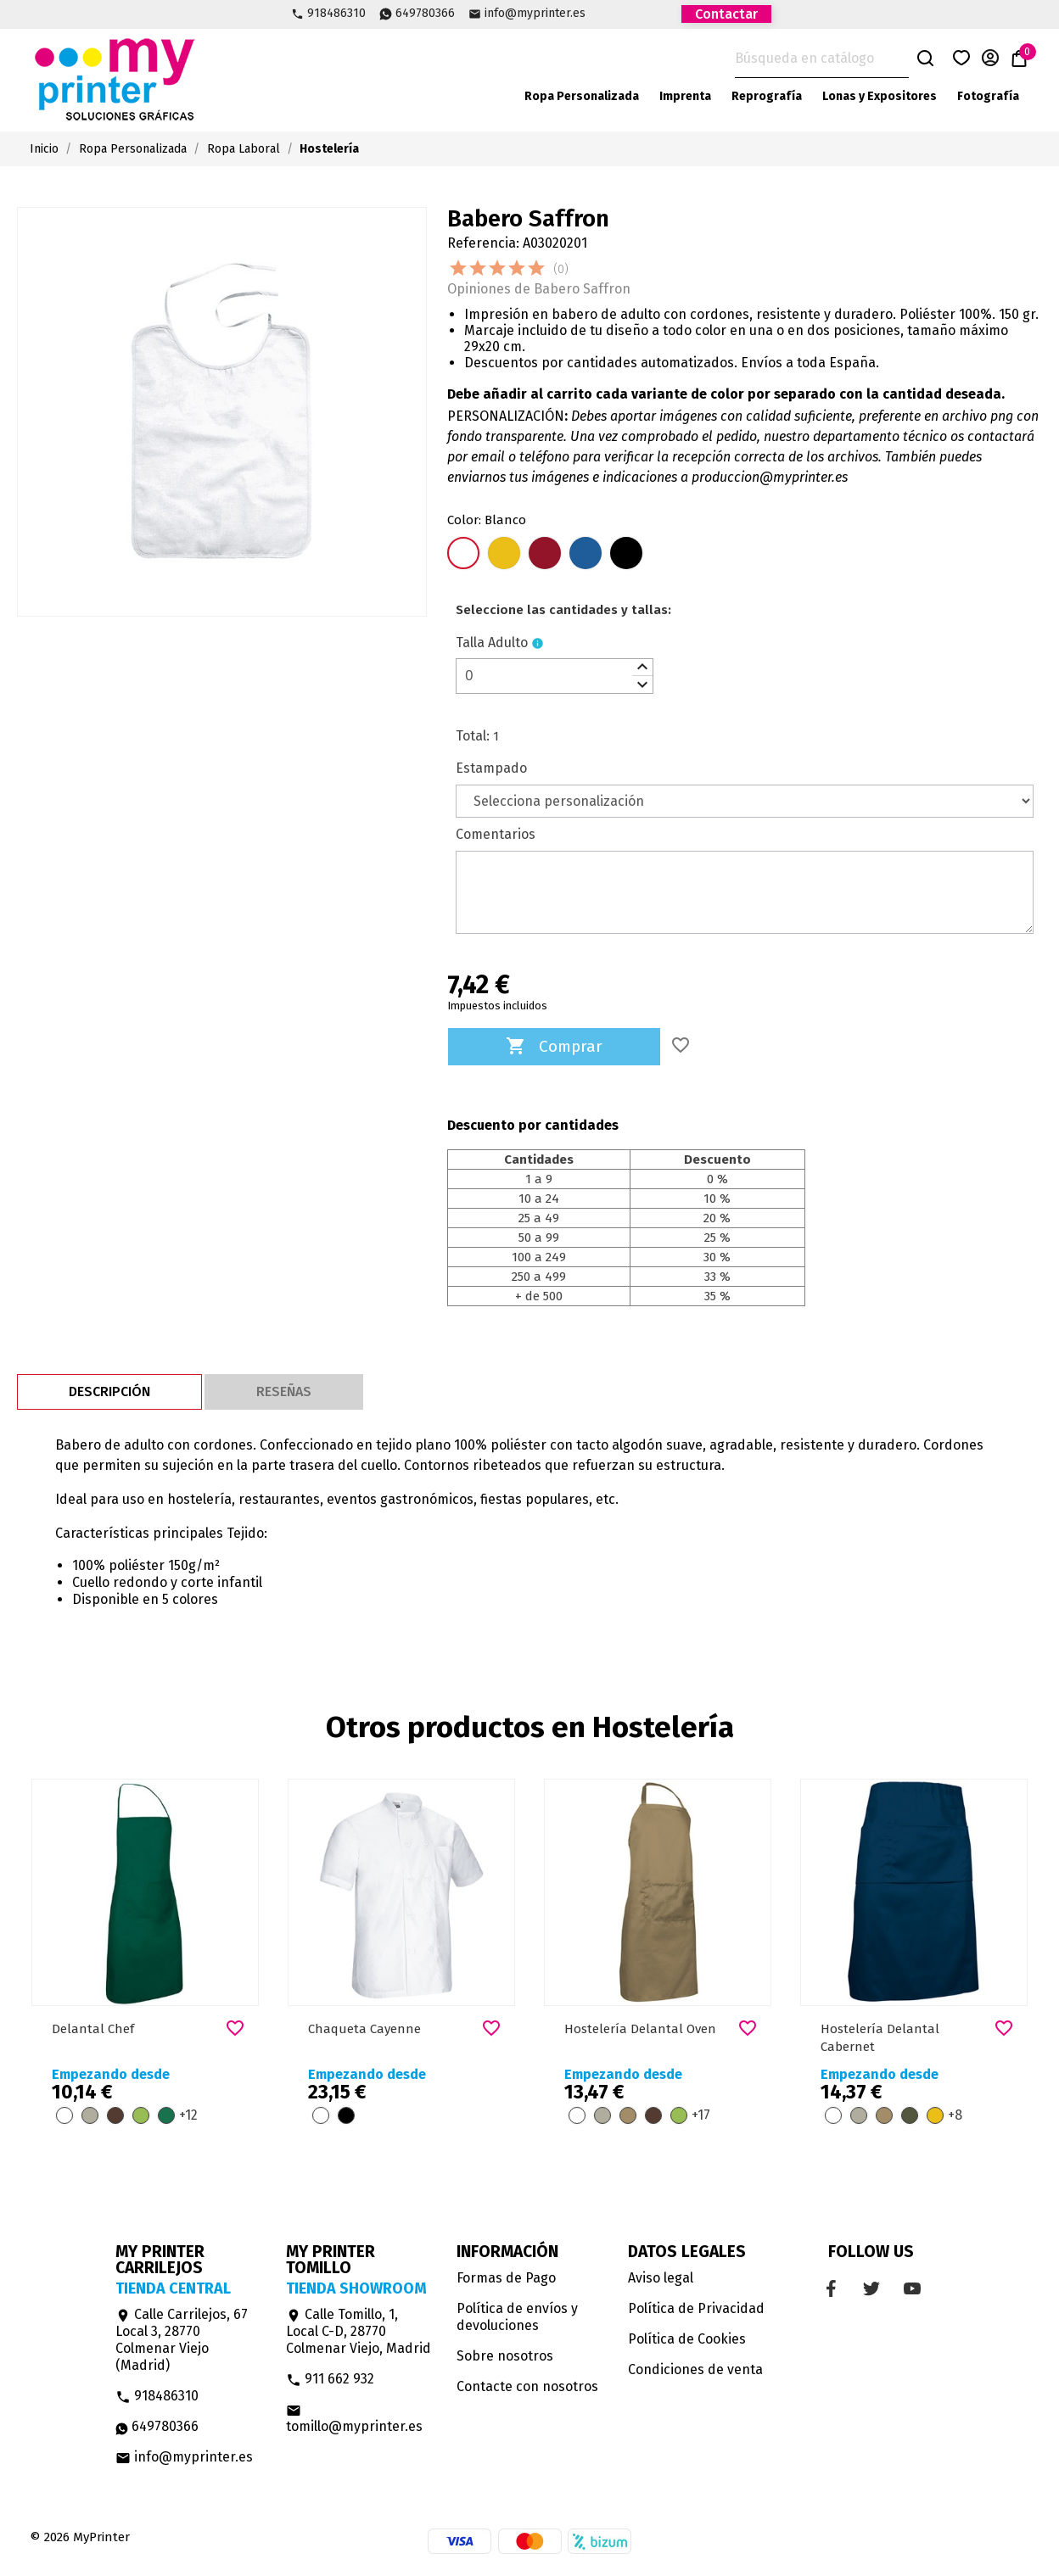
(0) (561, 269)
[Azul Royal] (585, 555)
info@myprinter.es (535, 14)
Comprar (554, 1047)
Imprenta (685, 96)
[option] (145, 1961)
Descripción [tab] (109, 1391)
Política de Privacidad (696, 2308)
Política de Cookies (687, 2339)
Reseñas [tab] (283, 1391)
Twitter (631, 13)
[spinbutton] (555, 676)
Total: (473, 736)
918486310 (336, 14)
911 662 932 (330, 2379)
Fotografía (988, 96)
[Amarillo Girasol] (504, 555)
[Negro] (626, 555)
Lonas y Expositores (879, 96)
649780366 (425, 14)
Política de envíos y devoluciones (517, 2316)
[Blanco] (463, 555)
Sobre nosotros (505, 2356)
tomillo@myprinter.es (354, 2418)
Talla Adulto (492, 642)
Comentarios (495, 834)
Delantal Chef (93, 2029)
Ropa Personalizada (581, 96)
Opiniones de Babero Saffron (538, 289)
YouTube (660, 13)
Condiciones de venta (695, 2369)
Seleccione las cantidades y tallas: (563, 609)
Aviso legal (660, 2278)
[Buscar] (822, 59)
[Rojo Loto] (545, 555)
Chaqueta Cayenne (364, 2029)
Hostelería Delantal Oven (640, 2029)
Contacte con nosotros (527, 2386)
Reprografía (766, 96)
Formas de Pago (506, 2278)
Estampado (491, 768)
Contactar (726, 14)
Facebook (602, 13)
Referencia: (483, 243)
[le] (563, 610)
